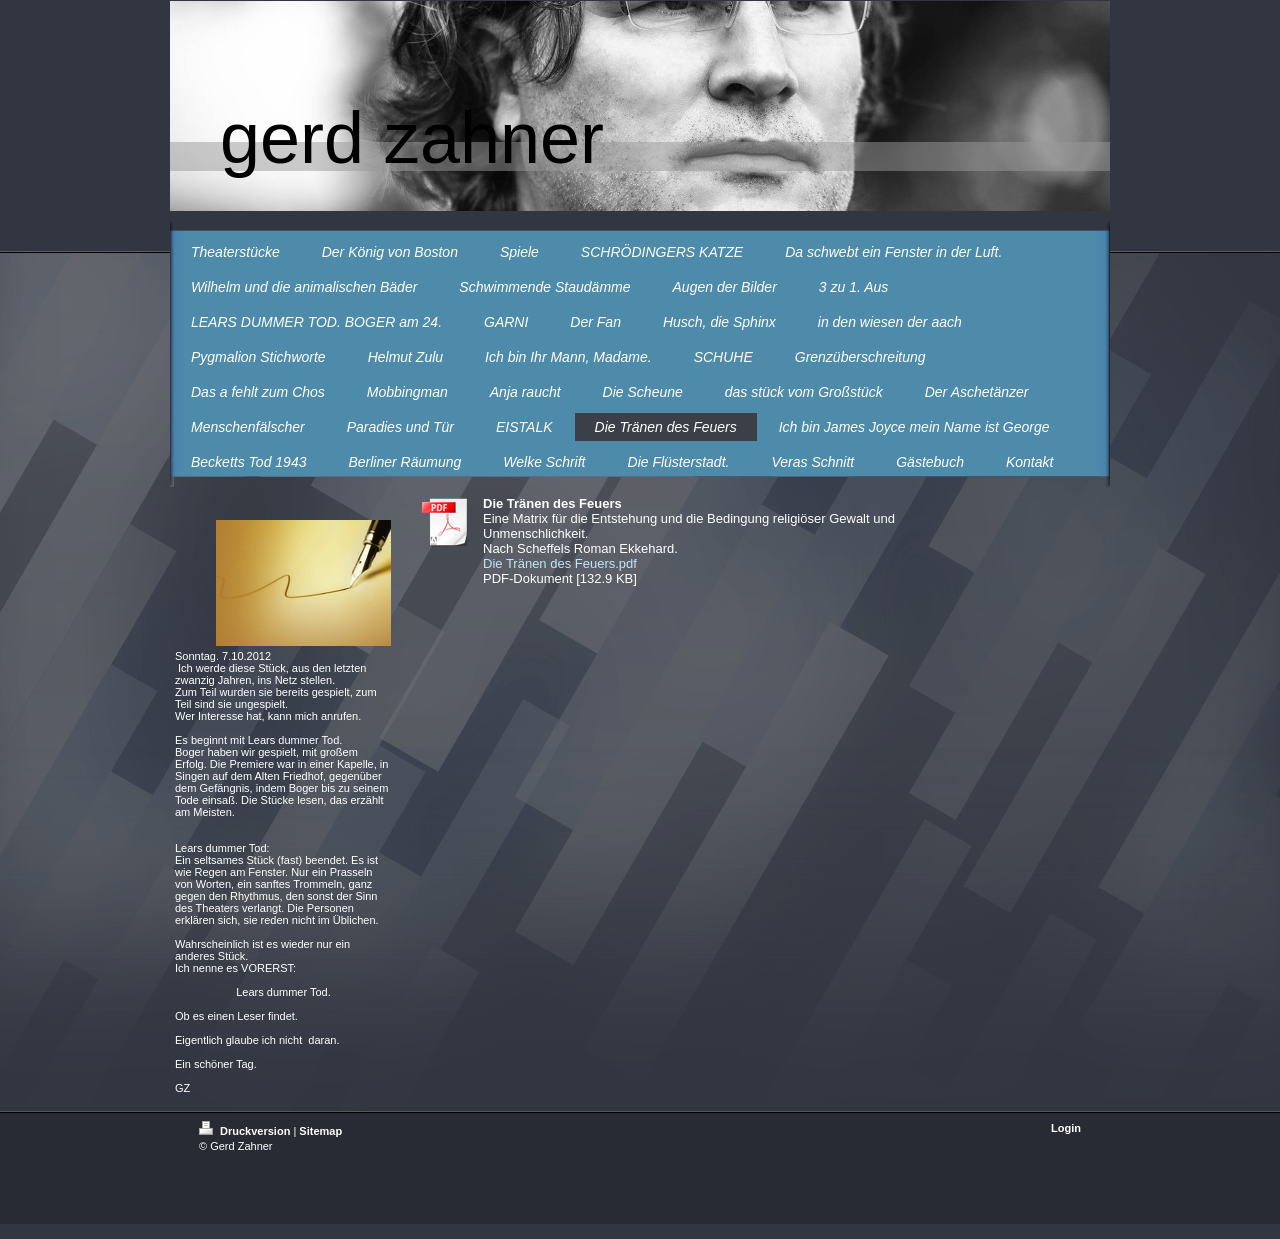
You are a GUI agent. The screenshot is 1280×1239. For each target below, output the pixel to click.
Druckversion (246, 1131)
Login (1066, 1128)
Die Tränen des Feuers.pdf (560, 563)
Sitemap (320, 1131)
